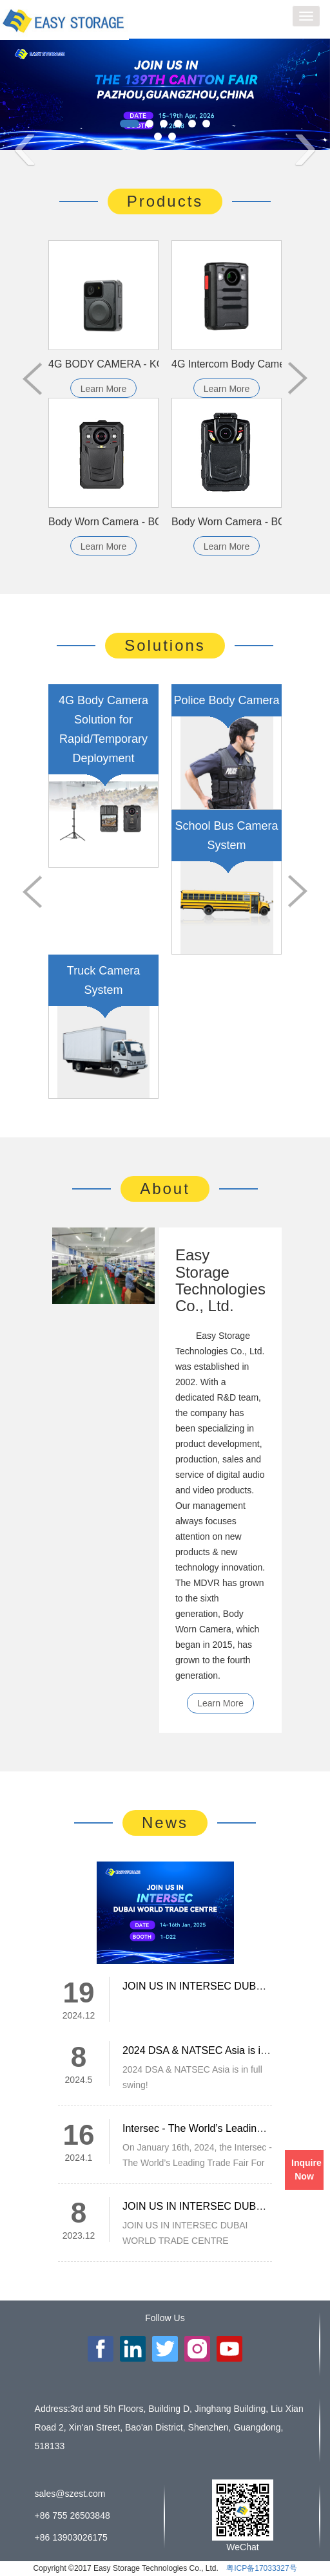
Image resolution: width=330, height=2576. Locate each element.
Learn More (104, 389)
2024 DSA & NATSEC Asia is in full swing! (218, 2050)
